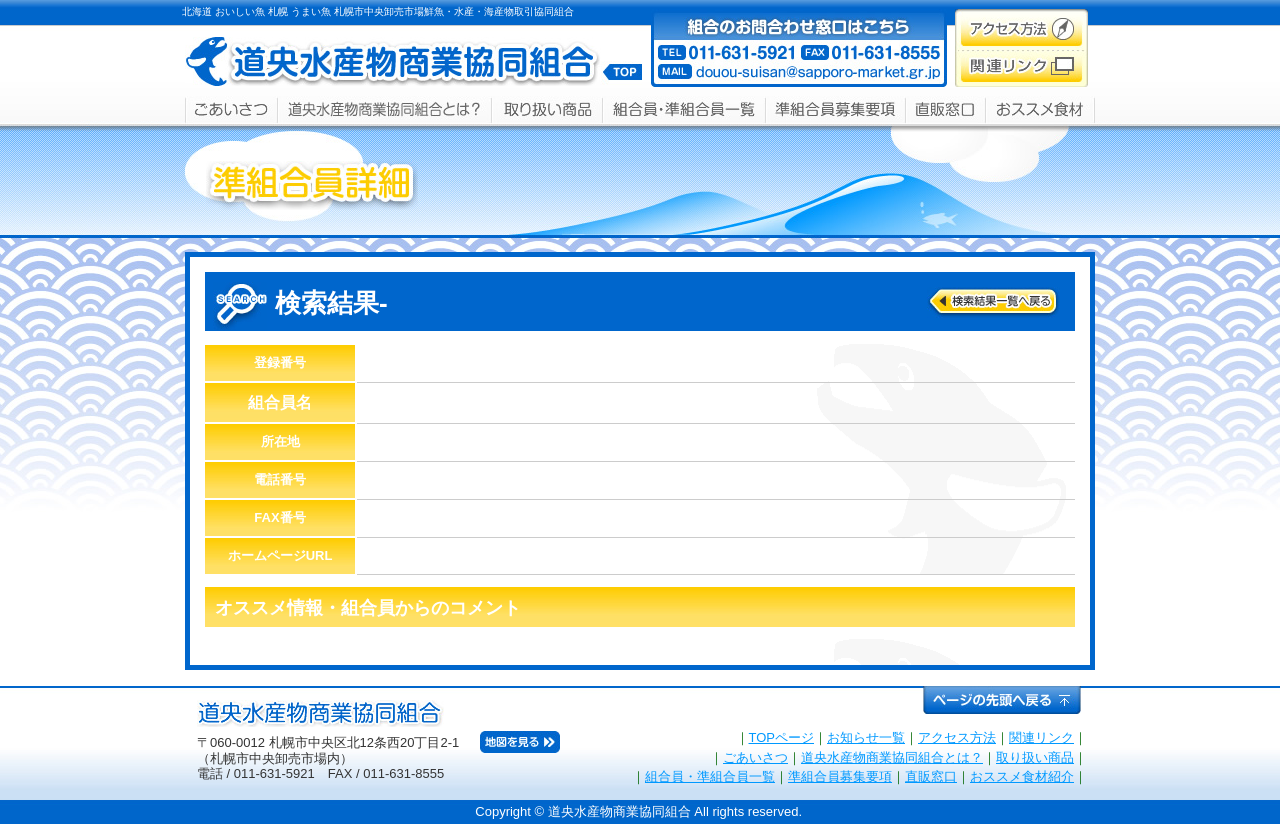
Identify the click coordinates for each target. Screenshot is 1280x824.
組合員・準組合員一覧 (710, 776)
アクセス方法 (957, 737)
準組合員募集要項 (840, 776)
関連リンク (1041, 737)
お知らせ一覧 (866, 737)
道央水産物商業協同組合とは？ (892, 757)
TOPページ (782, 737)
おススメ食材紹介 (1022, 776)
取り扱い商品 (1035, 757)
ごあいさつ (755, 757)
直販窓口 (931, 776)
